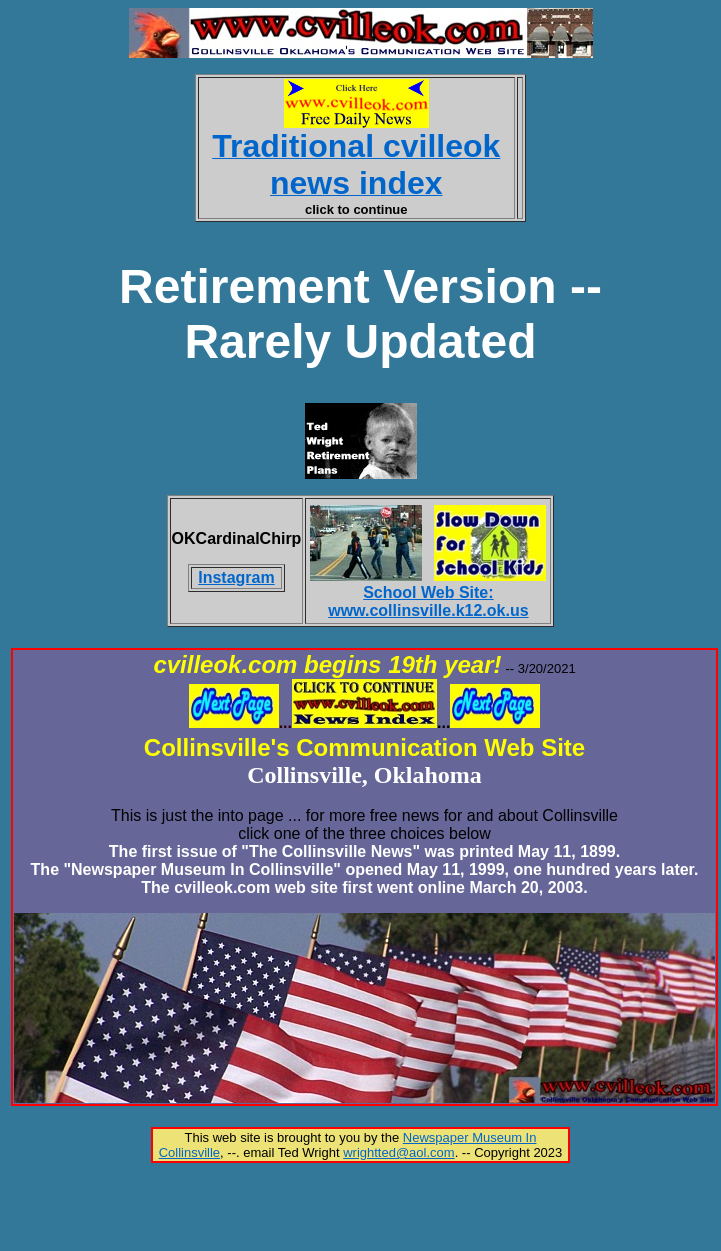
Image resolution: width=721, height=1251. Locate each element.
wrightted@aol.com (398, 1152)
